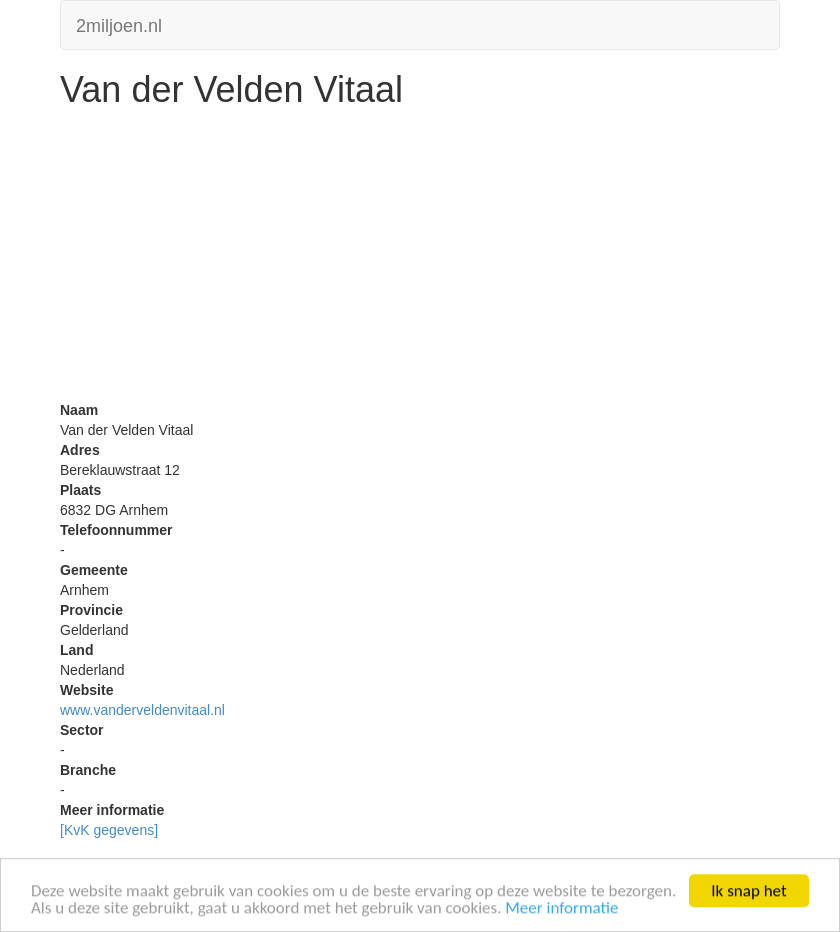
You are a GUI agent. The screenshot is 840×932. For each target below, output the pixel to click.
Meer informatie (561, 909)
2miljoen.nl (119, 23)
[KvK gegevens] (109, 830)
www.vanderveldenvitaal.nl (142, 710)
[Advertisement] (420, 260)
